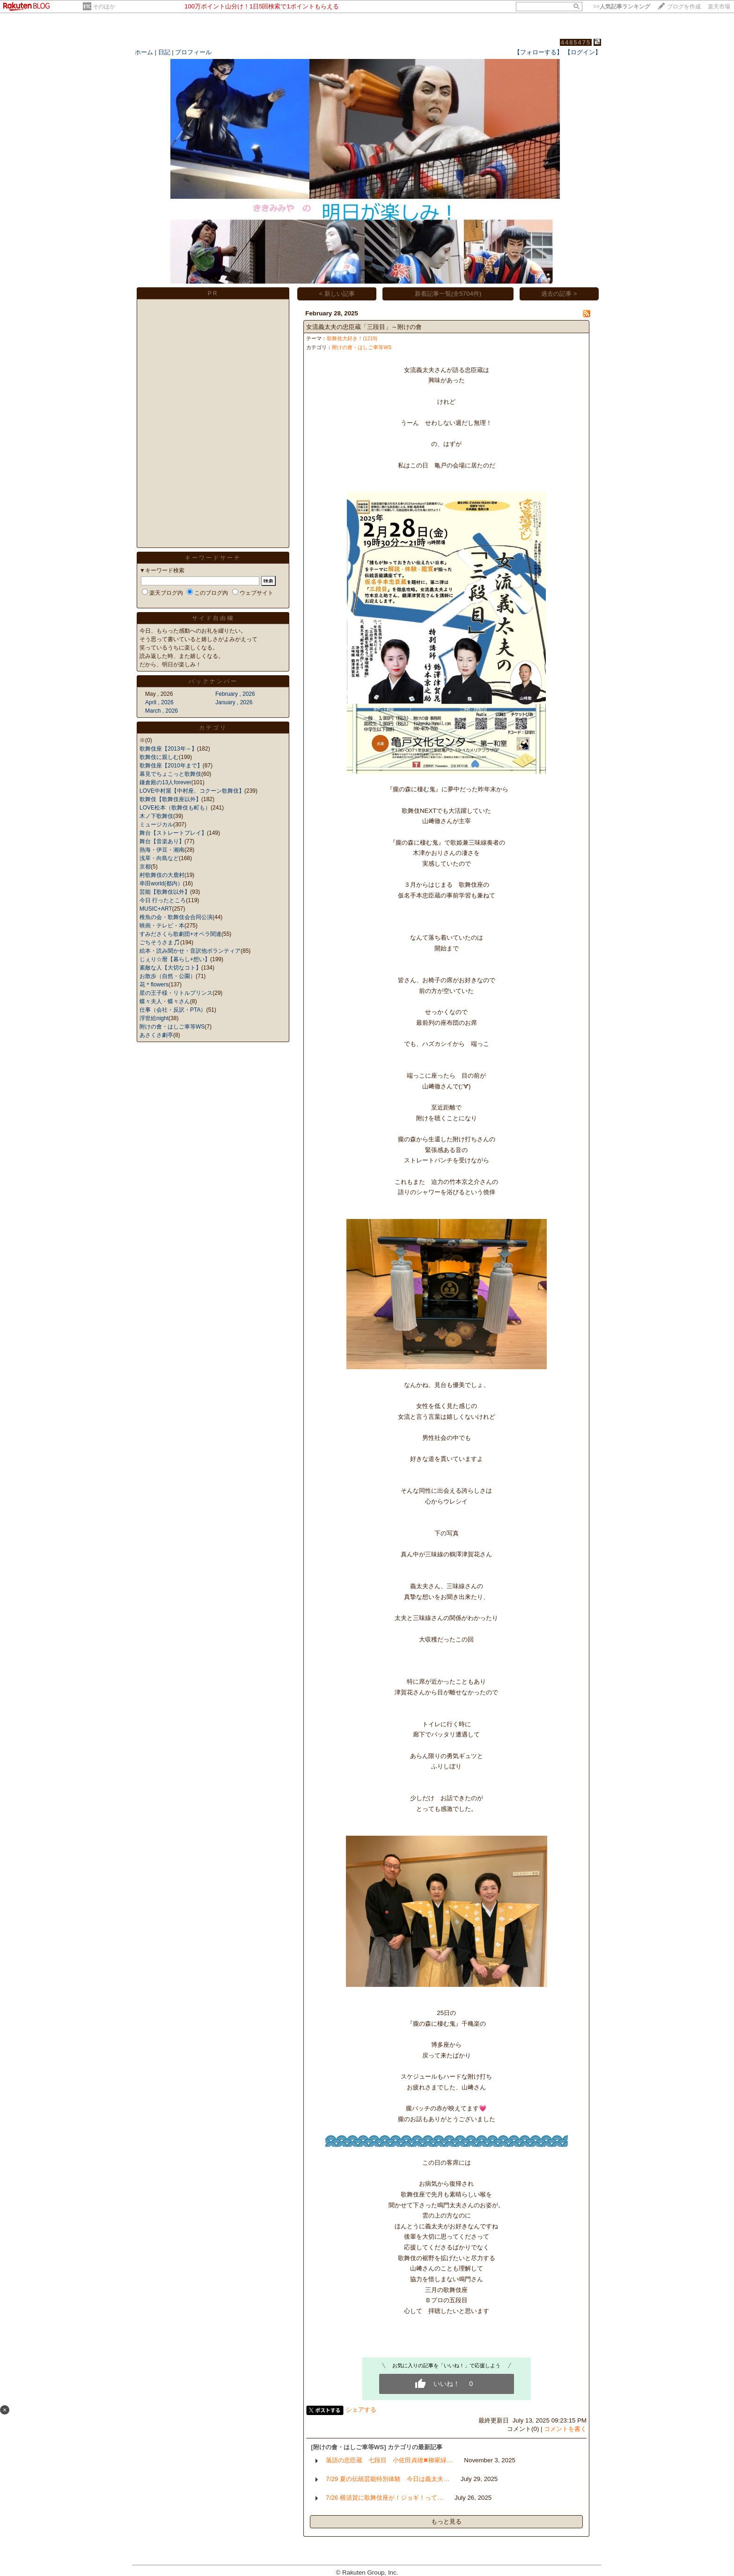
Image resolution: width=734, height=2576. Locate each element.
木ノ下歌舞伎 (156, 816)
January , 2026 (233, 702)
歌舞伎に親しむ (159, 757)
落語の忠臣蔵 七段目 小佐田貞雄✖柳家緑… (389, 2460)
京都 (145, 866)
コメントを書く (565, 2428)
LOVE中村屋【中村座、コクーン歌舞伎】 (191, 791)
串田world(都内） (161, 883)
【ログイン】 (583, 52)
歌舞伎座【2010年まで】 (171, 765)
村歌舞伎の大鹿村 (161, 875)
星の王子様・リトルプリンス (176, 993)
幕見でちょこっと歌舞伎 (170, 774)
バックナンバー (213, 681)
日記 (164, 52)
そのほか (104, 6)
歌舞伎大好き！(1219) (352, 338)
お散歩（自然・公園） (167, 976)
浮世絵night (154, 1018)
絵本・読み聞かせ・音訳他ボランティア (190, 951)
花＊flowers (154, 984)
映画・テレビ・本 (161, 925)
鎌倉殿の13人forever (165, 782)
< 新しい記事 (337, 293)
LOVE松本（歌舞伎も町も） (175, 807)
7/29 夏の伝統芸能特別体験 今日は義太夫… (387, 2478)
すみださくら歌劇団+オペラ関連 (180, 934)
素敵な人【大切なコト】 (170, 967)
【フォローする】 (538, 52)
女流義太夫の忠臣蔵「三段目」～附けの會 (364, 326)
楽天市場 (719, 6)
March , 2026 (161, 711)
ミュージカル (156, 824)
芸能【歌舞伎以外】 (164, 892)
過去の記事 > (559, 293)
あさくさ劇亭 (156, 1035)
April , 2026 (159, 702)
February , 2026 (235, 694)
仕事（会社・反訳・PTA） (172, 1010)
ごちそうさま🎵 (159, 942)
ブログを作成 (684, 6)
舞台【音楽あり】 (161, 841)
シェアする (361, 2409)
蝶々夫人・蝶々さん (164, 1001)
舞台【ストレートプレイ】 (173, 833)
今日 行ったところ (162, 900)
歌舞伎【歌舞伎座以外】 (170, 799)
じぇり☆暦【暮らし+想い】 (174, 959)
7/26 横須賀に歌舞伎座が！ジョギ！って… (384, 2497)
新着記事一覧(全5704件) (448, 293)
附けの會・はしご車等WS (172, 1026)
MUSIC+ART (155, 908)
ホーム (144, 52)
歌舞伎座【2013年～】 (168, 748)
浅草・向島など (159, 858)
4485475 (576, 42)
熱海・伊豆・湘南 (161, 850)
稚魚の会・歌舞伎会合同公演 (176, 917)
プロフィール (193, 52)
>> (621, 6)
